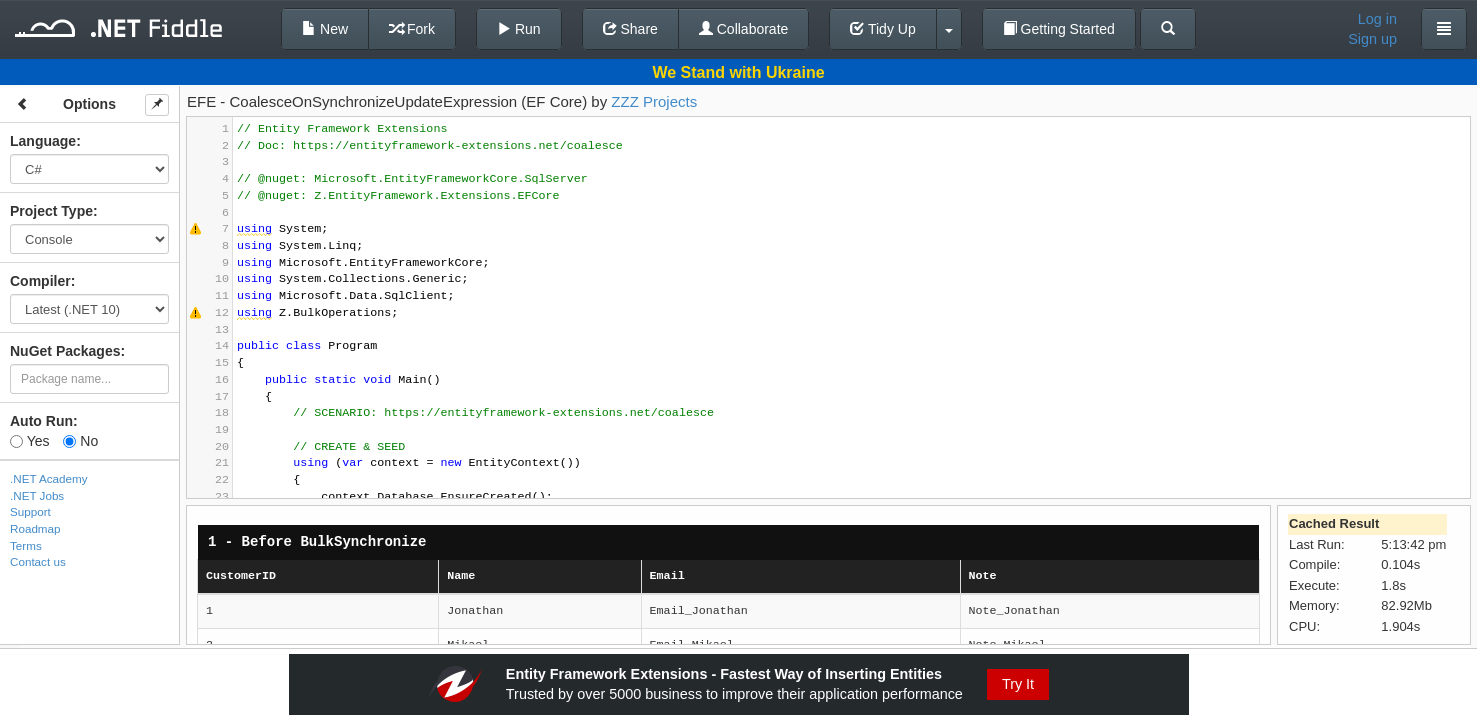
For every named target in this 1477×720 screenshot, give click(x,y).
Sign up (1372, 39)
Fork (412, 29)
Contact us (38, 561)
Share (630, 29)
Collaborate (744, 29)
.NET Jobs (37, 495)
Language (43, 141)
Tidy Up (882, 29)
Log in (1377, 19)
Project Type (51, 211)
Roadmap (35, 528)
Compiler (40, 281)
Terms (26, 545)
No (80, 441)
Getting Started (1059, 29)
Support (30, 511)
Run (519, 29)
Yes (29, 441)
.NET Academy (49, 478)
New (325, 29)
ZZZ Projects (654, 101)
